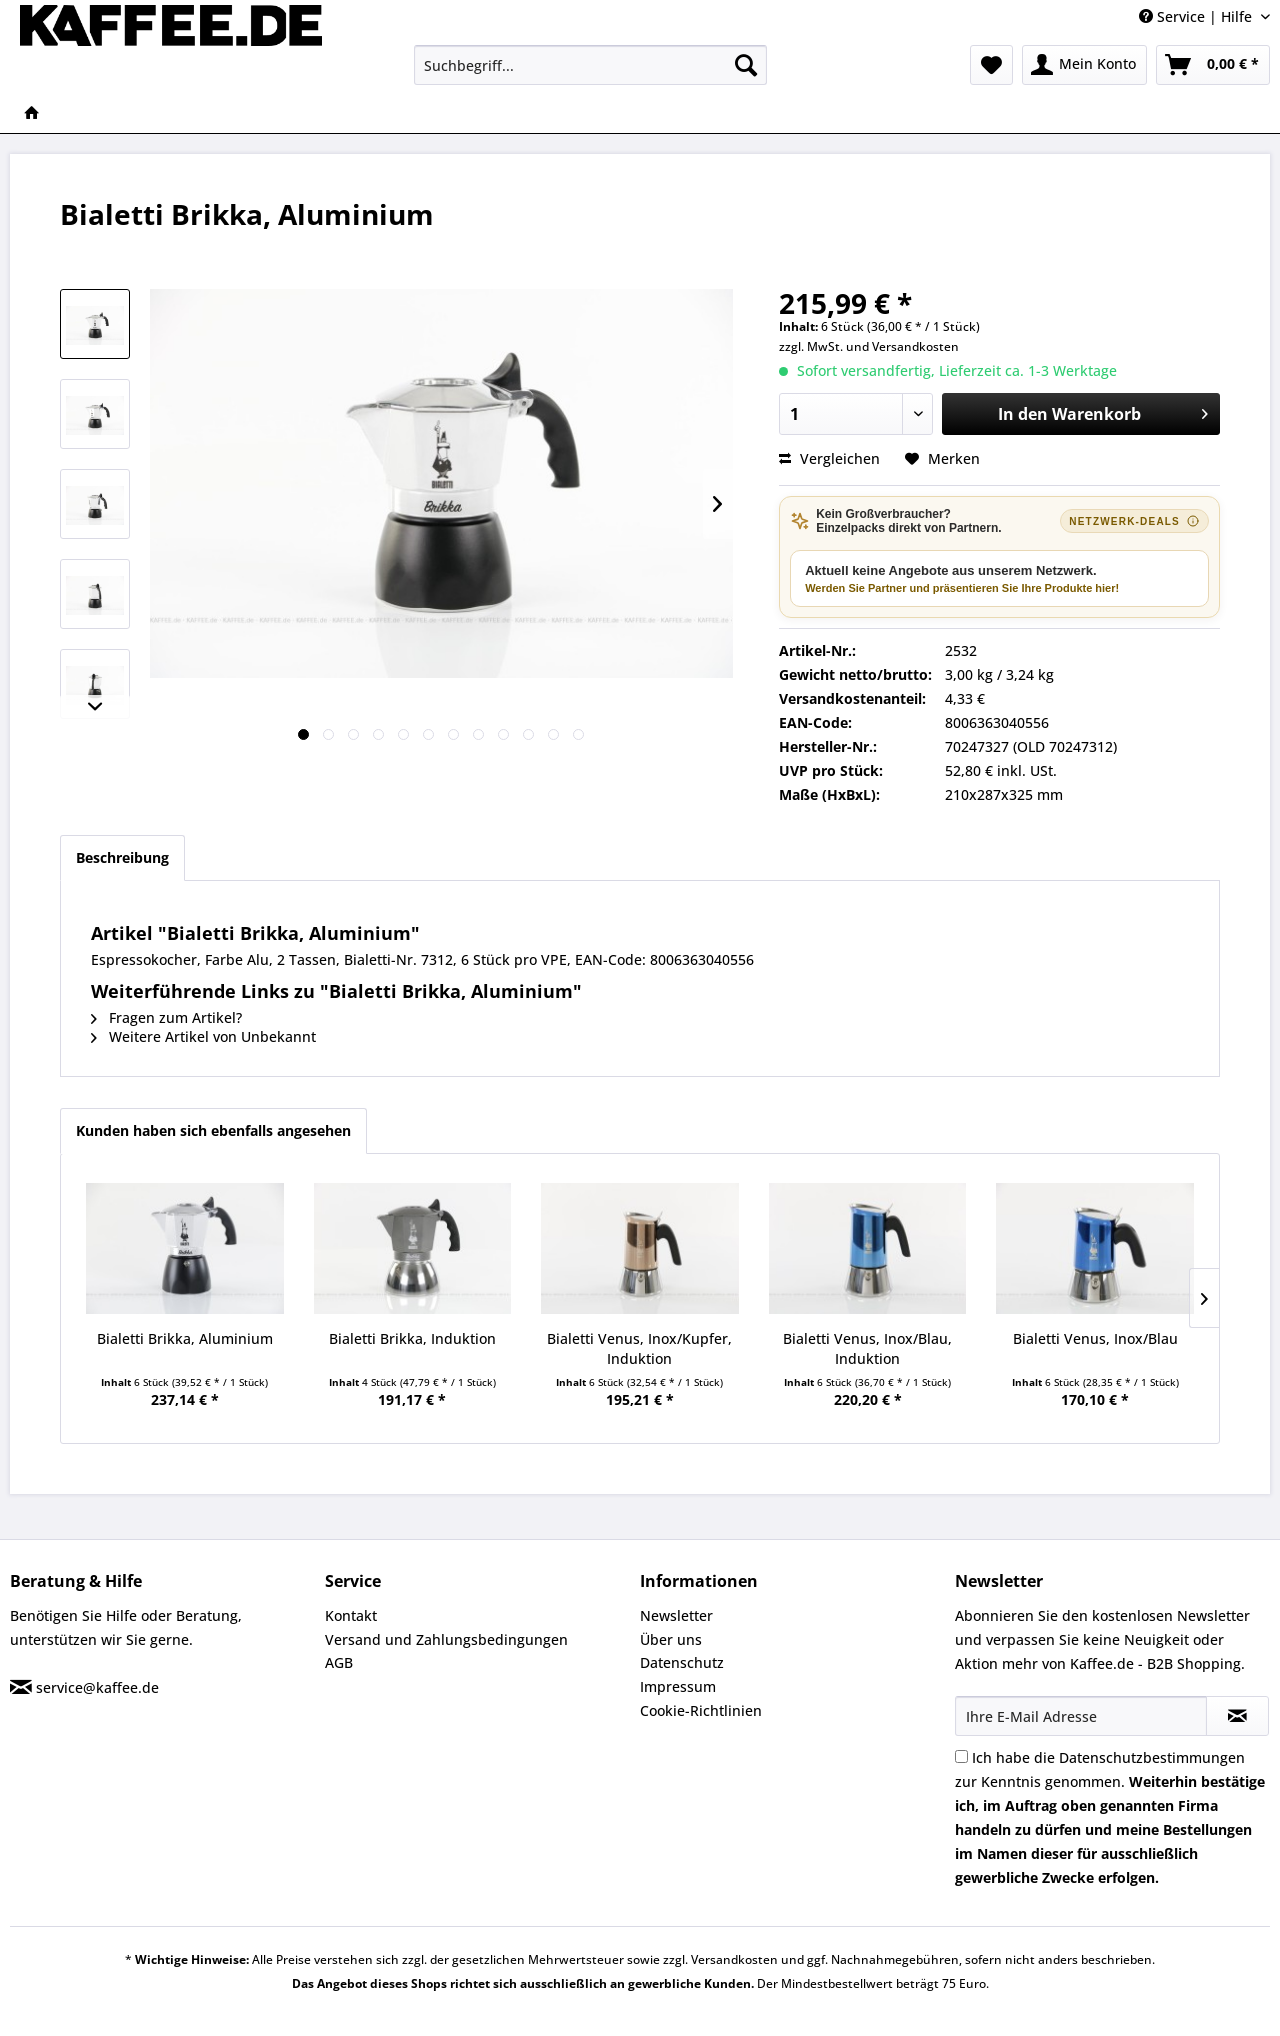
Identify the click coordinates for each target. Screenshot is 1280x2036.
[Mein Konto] (1084, 65)
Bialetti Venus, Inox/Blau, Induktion (867, 1348)
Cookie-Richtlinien (701, 1710)
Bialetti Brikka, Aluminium (185, 1338)
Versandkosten (915, 346)
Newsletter (676, 1615)
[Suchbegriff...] (590, 65)
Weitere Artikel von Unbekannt (203, 1036)
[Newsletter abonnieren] (1237, 1716)
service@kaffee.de (97, 1687)
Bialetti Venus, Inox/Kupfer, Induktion (639, 1348)
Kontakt (351, 1615)
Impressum (678, 1686)
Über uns (671, 1639)
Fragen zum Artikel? (166, 1017)
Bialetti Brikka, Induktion (412, 1338)
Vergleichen (829, 458)
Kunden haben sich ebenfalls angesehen (213, 1130)
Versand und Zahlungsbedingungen (446, 1639)
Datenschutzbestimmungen (1152, 1757)
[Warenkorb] (1213, 65)
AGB (339, 1662)
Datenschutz (682, 1662)
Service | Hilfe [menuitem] (1197, 16)
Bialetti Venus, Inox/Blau (1095, 1338)
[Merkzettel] (991, 65)
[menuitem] (590, 65)
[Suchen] (746, 65)
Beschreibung (122, 857)
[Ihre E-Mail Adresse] (1081, 1716)
